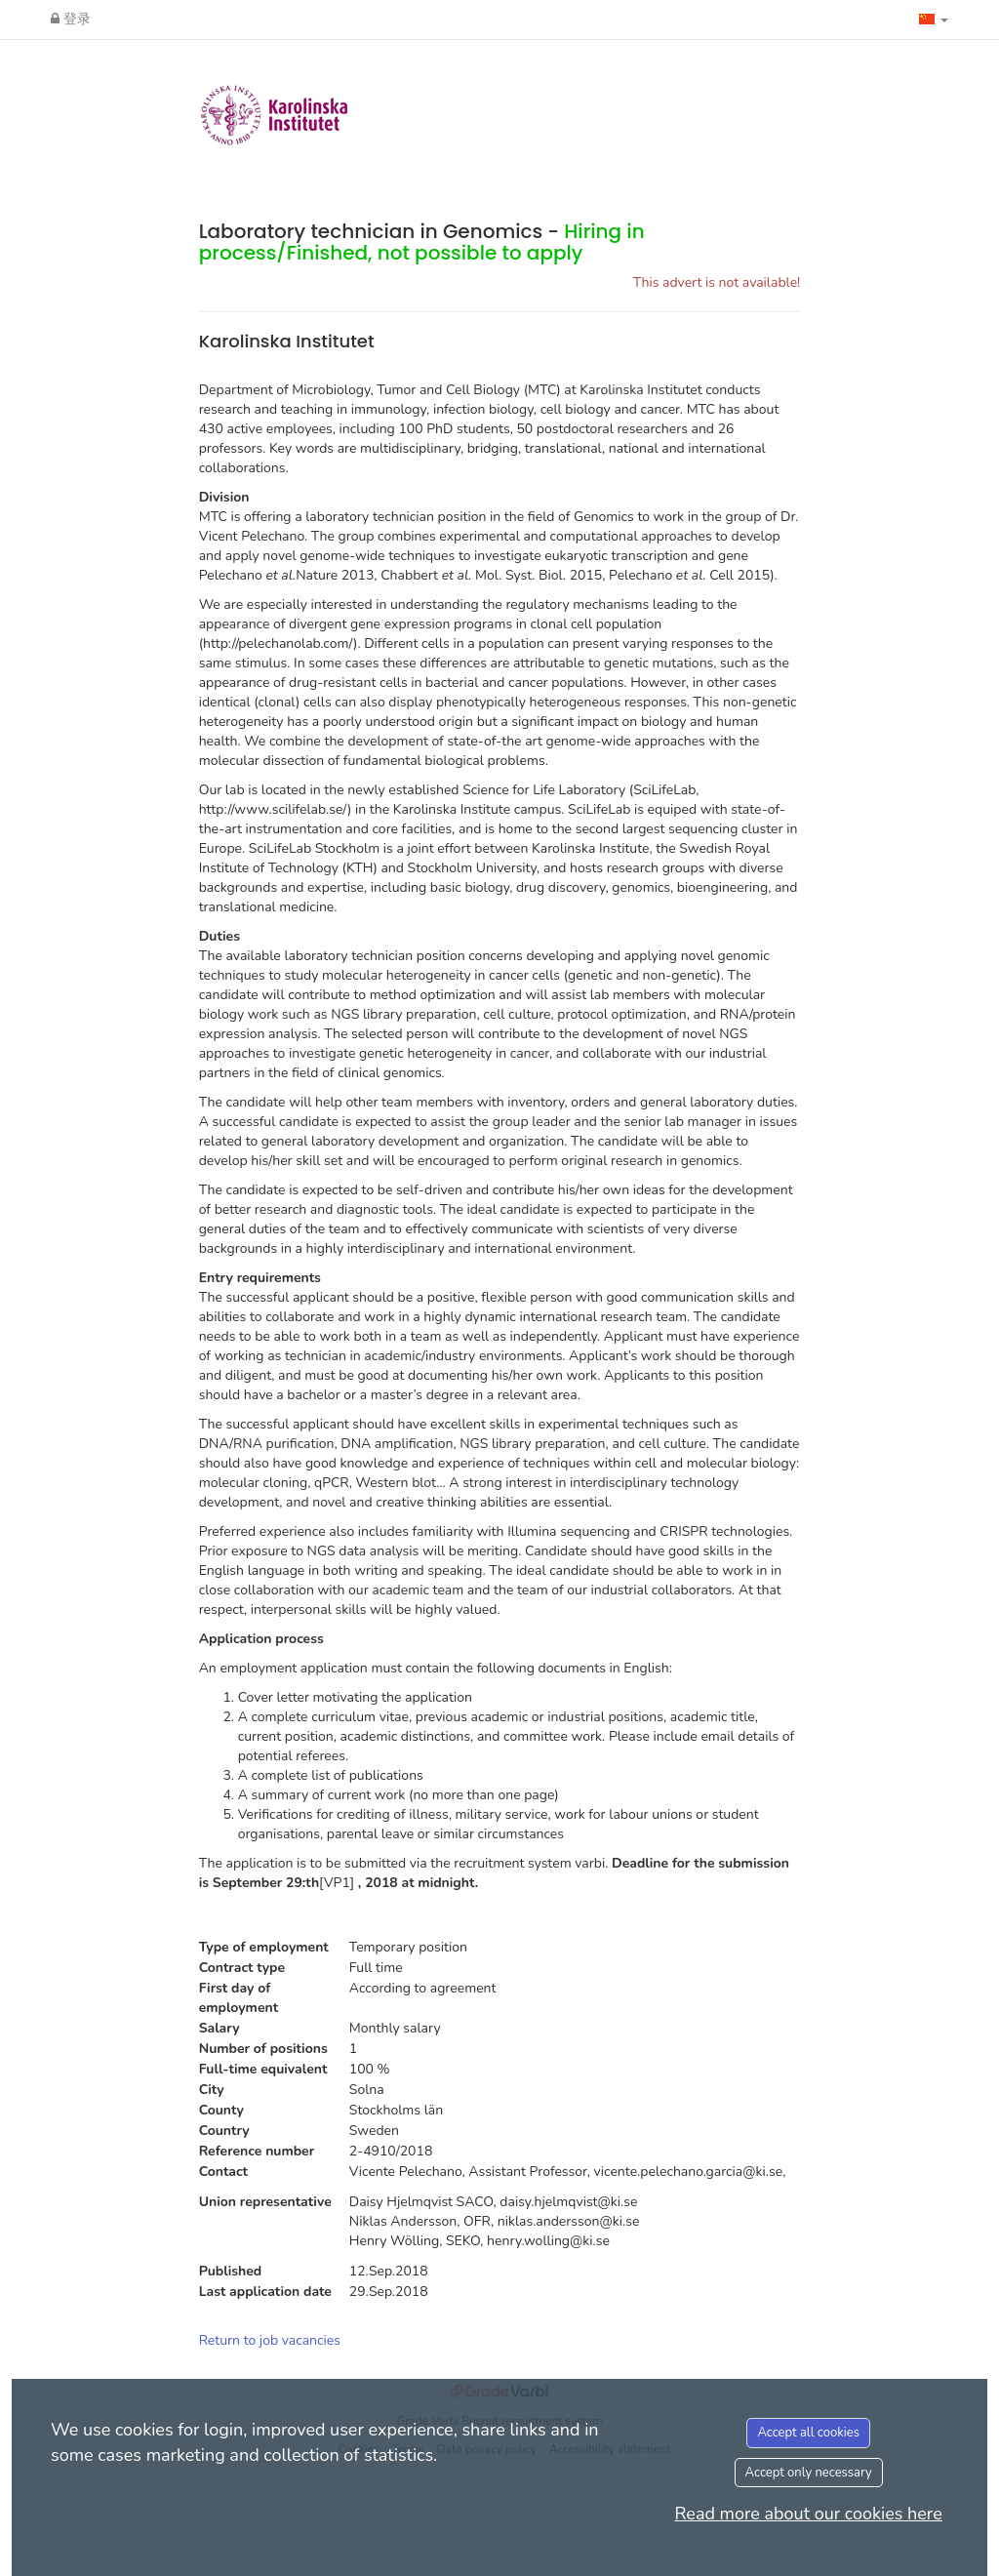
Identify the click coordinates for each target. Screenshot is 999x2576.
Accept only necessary (808, 2472)
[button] (933, 19)
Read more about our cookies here (808, 2513)
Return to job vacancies (269, 2340)
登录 (71, 19)
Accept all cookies (808, 2432)
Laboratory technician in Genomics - (422, 242)
